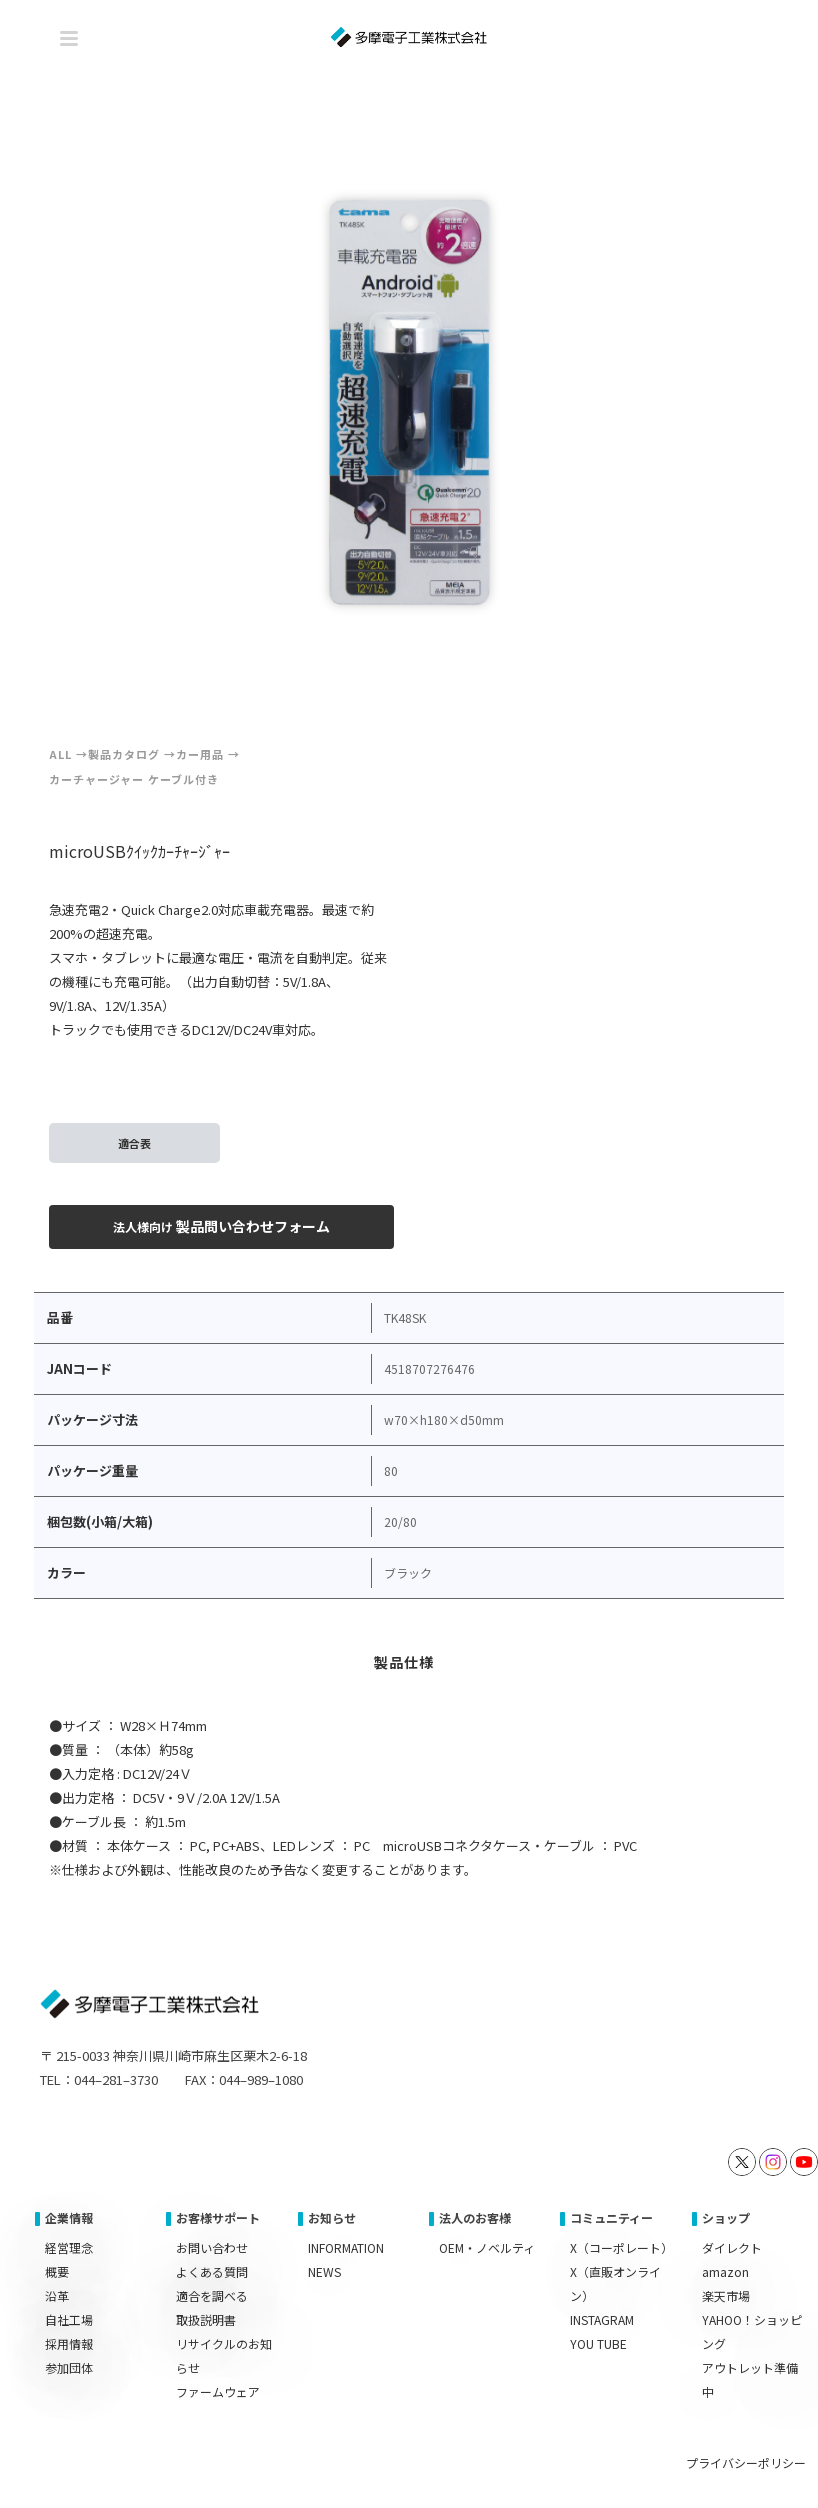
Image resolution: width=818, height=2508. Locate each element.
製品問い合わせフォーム (221, 1226)
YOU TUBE (598, 2343)
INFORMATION (346, 2247)
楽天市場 (726, 2295)
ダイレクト (732, 2247)
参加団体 (69, 2367)
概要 (57, 2271)
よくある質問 (212, 2271)
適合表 (134, 1143)
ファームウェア (218, 2391)
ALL (60, 754)
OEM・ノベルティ (487, 2247)
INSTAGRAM (602, 2319)
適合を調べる (212, 2295)
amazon (725, 2271)
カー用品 (200, 754)
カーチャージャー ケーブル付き (134, 779)
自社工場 (69, 2319)
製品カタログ (124, 754)
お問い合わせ (212, 2247)
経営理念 (69, 2247)
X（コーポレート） (621, 2247)
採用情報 (69, 2343)
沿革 (57, 2295)
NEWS (324, 2271)
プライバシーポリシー (746, 2462)
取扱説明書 (206, 2319)
